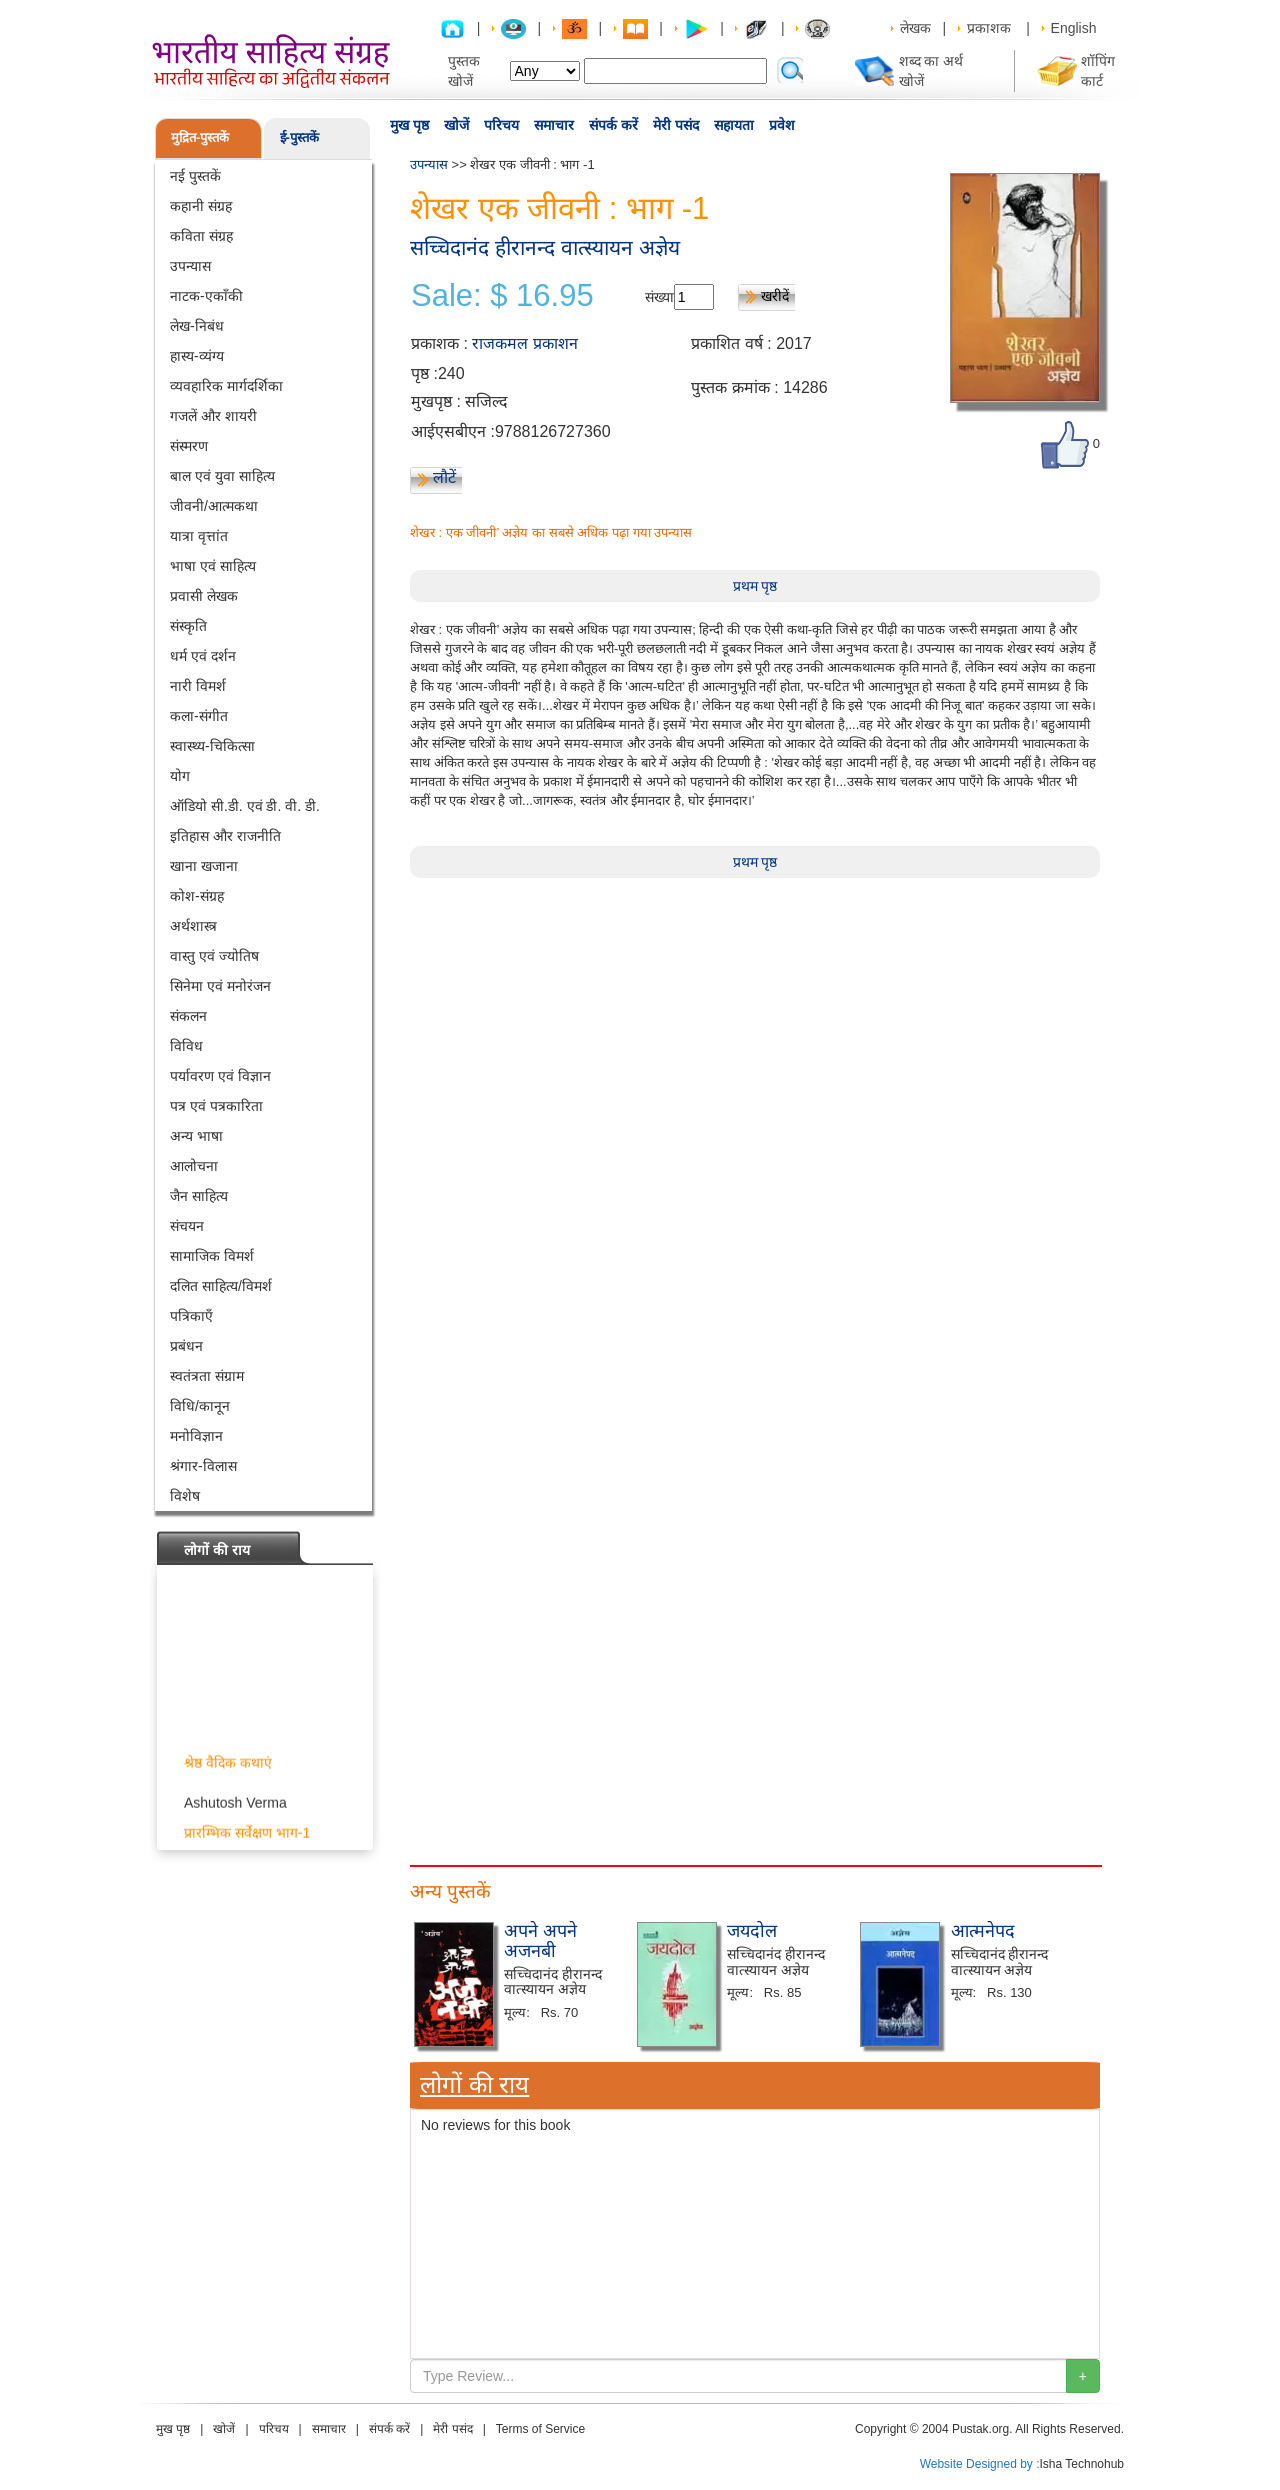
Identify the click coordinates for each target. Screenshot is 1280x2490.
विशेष (185, 1496)
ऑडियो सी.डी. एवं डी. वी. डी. (245, 806)
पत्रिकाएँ (191, 1316)
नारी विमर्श (198, 686)
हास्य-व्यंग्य (197, 356)
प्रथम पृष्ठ (755, 586)
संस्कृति (188, 626)
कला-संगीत (199, 716)
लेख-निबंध (197, 326)
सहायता (734, 125)
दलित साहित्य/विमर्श (221, 1286)
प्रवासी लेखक (204, 596)
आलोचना (194, 1166)
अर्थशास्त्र (193, 926)
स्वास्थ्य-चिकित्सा (212, 746)
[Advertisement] (755, 1018)
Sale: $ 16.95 (502, 296)
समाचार (554, 125)
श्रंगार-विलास (203, 1466)
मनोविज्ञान (196, 1436)
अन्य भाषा (196, 1136)
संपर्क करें (613, 125)
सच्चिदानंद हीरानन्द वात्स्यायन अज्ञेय (545, 247)
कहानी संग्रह (201, 206)
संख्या (659, 297)
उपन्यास (190, 266)
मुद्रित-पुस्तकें (200, 137)
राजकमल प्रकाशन (524, 343)
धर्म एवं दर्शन (203, 656)
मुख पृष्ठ (409, 125)
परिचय (501, 125)
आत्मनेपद (983, 1931)
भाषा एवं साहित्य (213, 566)
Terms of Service (540, 2429)
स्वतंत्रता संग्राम (207, 1376)
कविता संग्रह (201, 236)
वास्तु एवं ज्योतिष (214, 956)
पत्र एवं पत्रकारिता (216, 1106)
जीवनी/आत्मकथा (214, 506)
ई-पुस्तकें (299, 137)
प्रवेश (782, 125)
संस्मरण (189, 446)
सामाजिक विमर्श (212, 1256)
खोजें (456, 125)
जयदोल (752, 1931)
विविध (186, 1046)
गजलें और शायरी (213, 416)
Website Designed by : (980, 2464)
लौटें (444, 477)
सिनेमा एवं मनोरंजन (220, 986)
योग (180, 776)
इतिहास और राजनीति (225, 836)
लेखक (915, 28)
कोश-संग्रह (197, 896)
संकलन (188, 1016)
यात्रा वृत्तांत (199, 536)
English (1074, 28)
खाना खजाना (204, 866)
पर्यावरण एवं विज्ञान (220, 1076)
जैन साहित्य (199, 1196)
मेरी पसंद (676, 125)
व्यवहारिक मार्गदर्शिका (226, 386)
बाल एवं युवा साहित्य (222, 476)
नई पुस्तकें (195, 176)
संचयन (187, 1226)
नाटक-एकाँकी (206, 296)
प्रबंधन (186, 1346)
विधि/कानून (200, 1406)
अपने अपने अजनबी (540, 1941)
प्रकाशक (989, 28)
